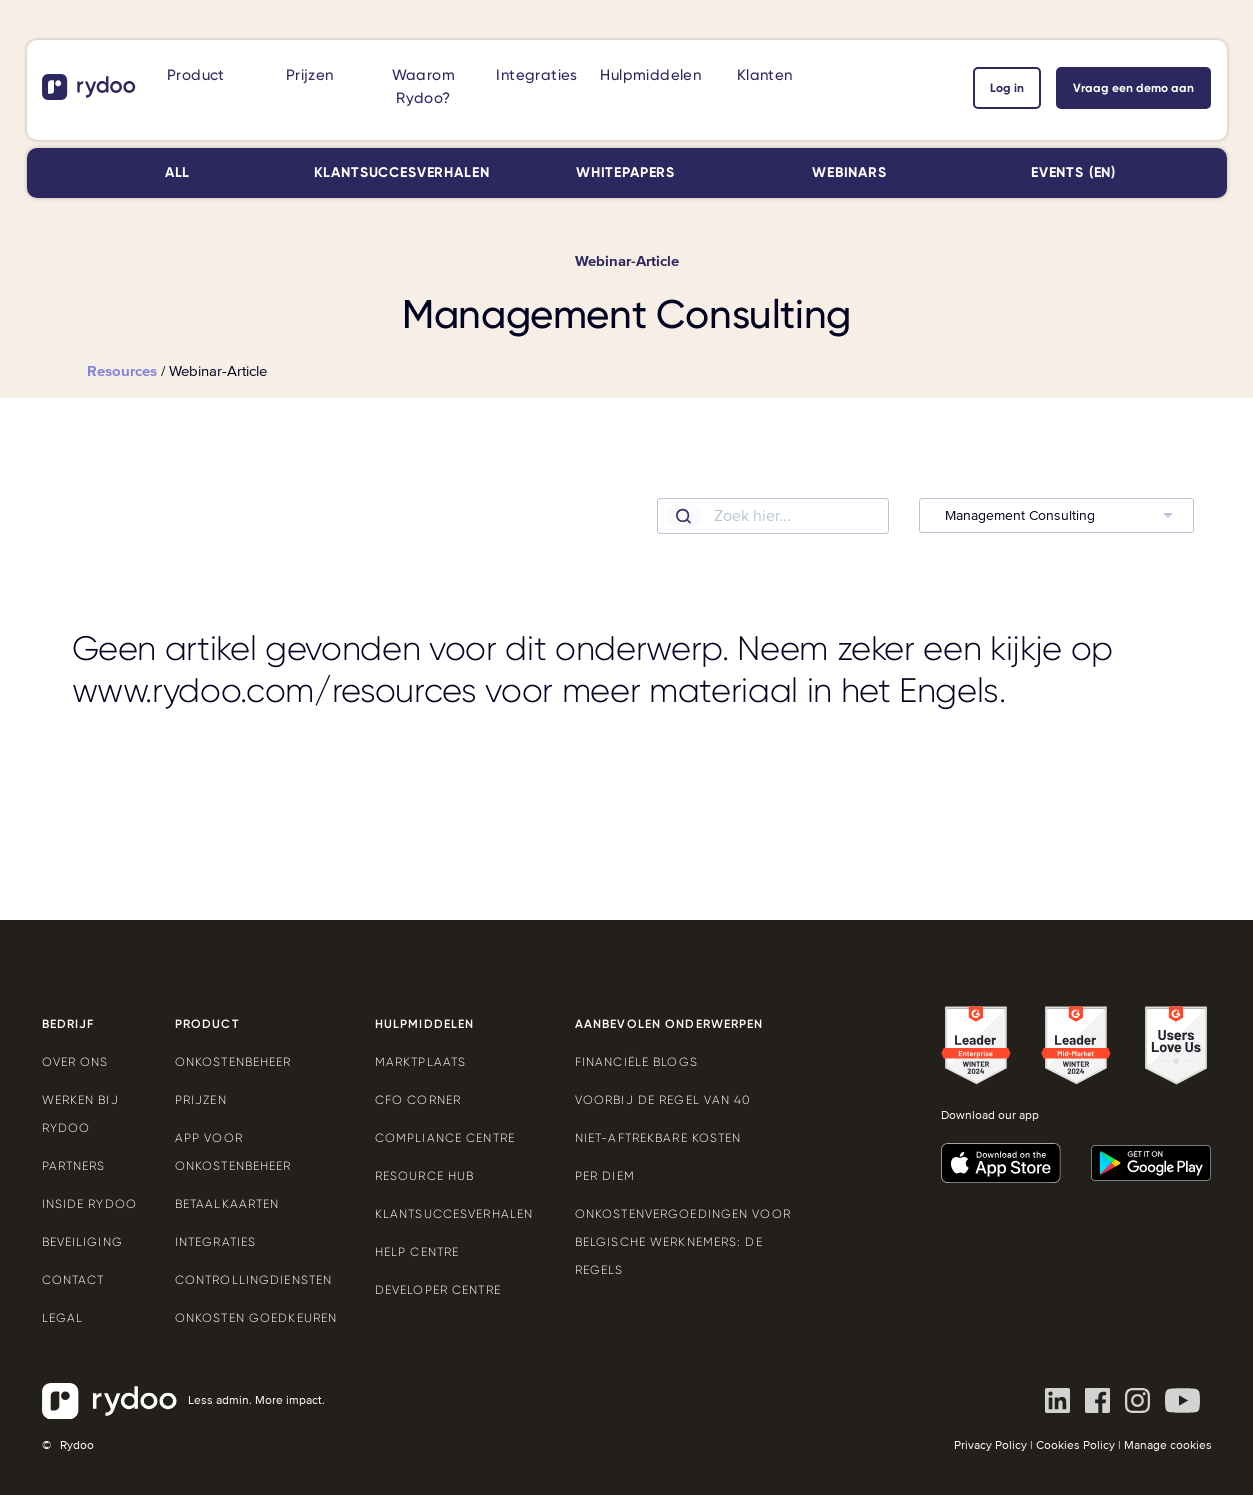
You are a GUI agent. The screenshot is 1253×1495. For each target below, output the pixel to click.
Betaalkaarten (227, 1204)
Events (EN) (1073, 172)
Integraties (536, 75)
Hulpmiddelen (650, 75)
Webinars (849, 172)
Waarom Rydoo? (423, 86)
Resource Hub (424, 1176)
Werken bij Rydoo (80, 1114)
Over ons (75, 1062)
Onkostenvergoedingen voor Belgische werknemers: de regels (683, 1242)
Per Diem (605, 1176)
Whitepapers (625, 172)
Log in (1007, 88)
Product (196, 75)
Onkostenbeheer (233, 1062)
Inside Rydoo (89, 1204)
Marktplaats (420, 1062)
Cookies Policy (1075, 1445)
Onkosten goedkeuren (256, 1318)
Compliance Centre (445, 1138)
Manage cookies (1168, 1445)
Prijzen (310, 75)
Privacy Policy (990, 1445)
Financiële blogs (636, 1062)
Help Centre (417, 1252)
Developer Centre (438, 1290)
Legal (63, 1318)
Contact (73, 1280)
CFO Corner (418, 1100)
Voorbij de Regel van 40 (663, 1100)
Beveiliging (82, 1242)
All (178, 172)
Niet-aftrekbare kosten (658, 1138)
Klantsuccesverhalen (402, 172)
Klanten (765, 75)
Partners (74, 1166)
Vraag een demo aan (1133, 88)
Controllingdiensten (253, 1280)
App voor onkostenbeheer (233, 1152)
